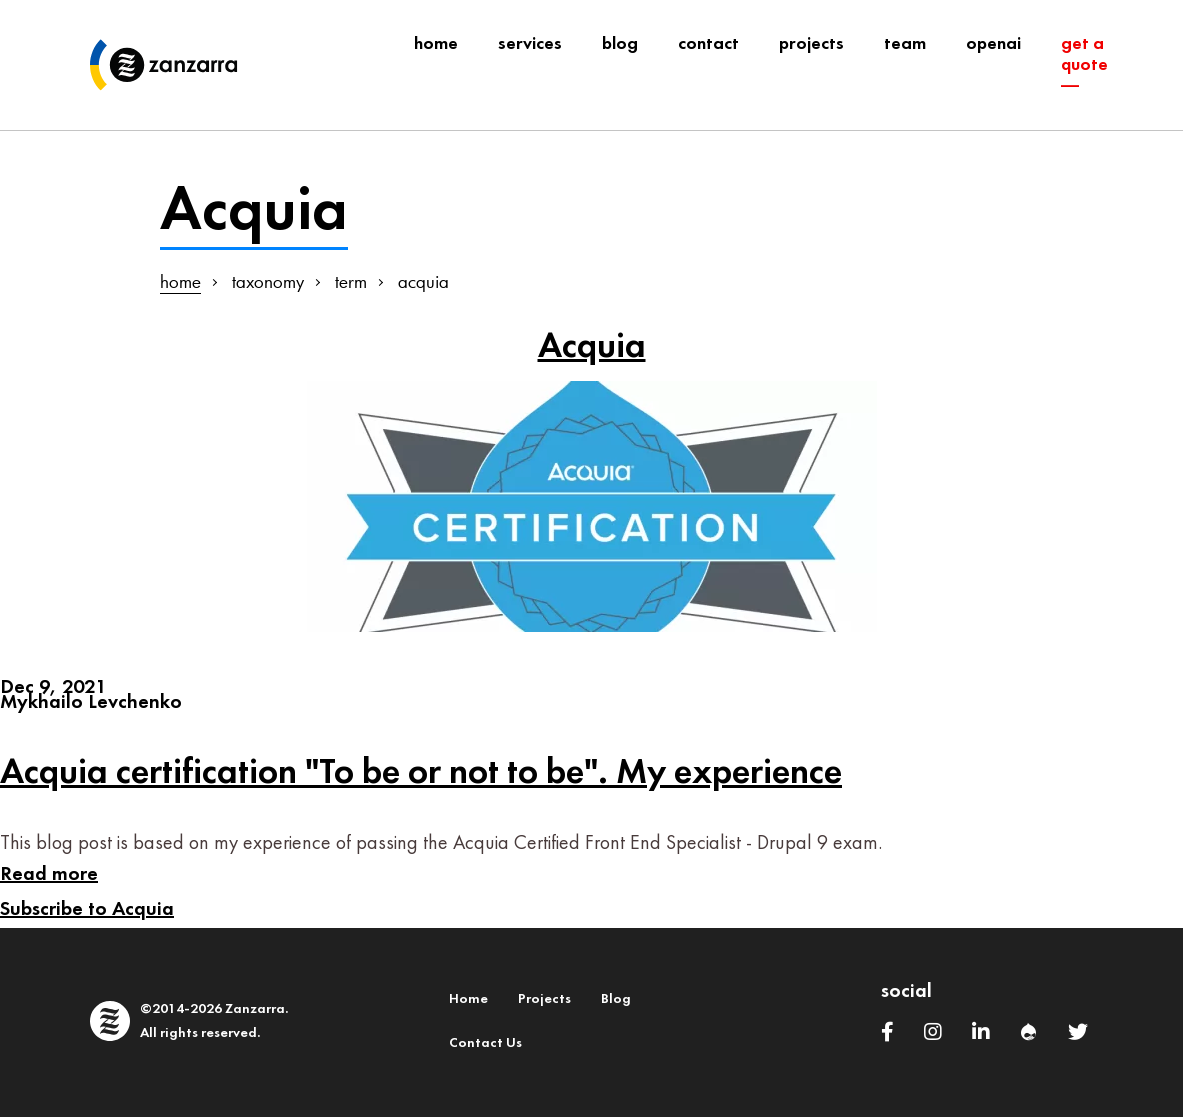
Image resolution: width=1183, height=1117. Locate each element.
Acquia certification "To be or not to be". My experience (421, 773)
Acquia (592, 347)
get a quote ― (1084, 65)
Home (436, 44)
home (180, 281)
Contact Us (485, 1043)
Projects (544, 999)
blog (620, 44)
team (905, 44)
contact (708, 44)
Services (530, 44)
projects (811, 44)
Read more (49, 875)
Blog (616, 999)
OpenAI (993, 44)
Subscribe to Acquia (87, 910)
